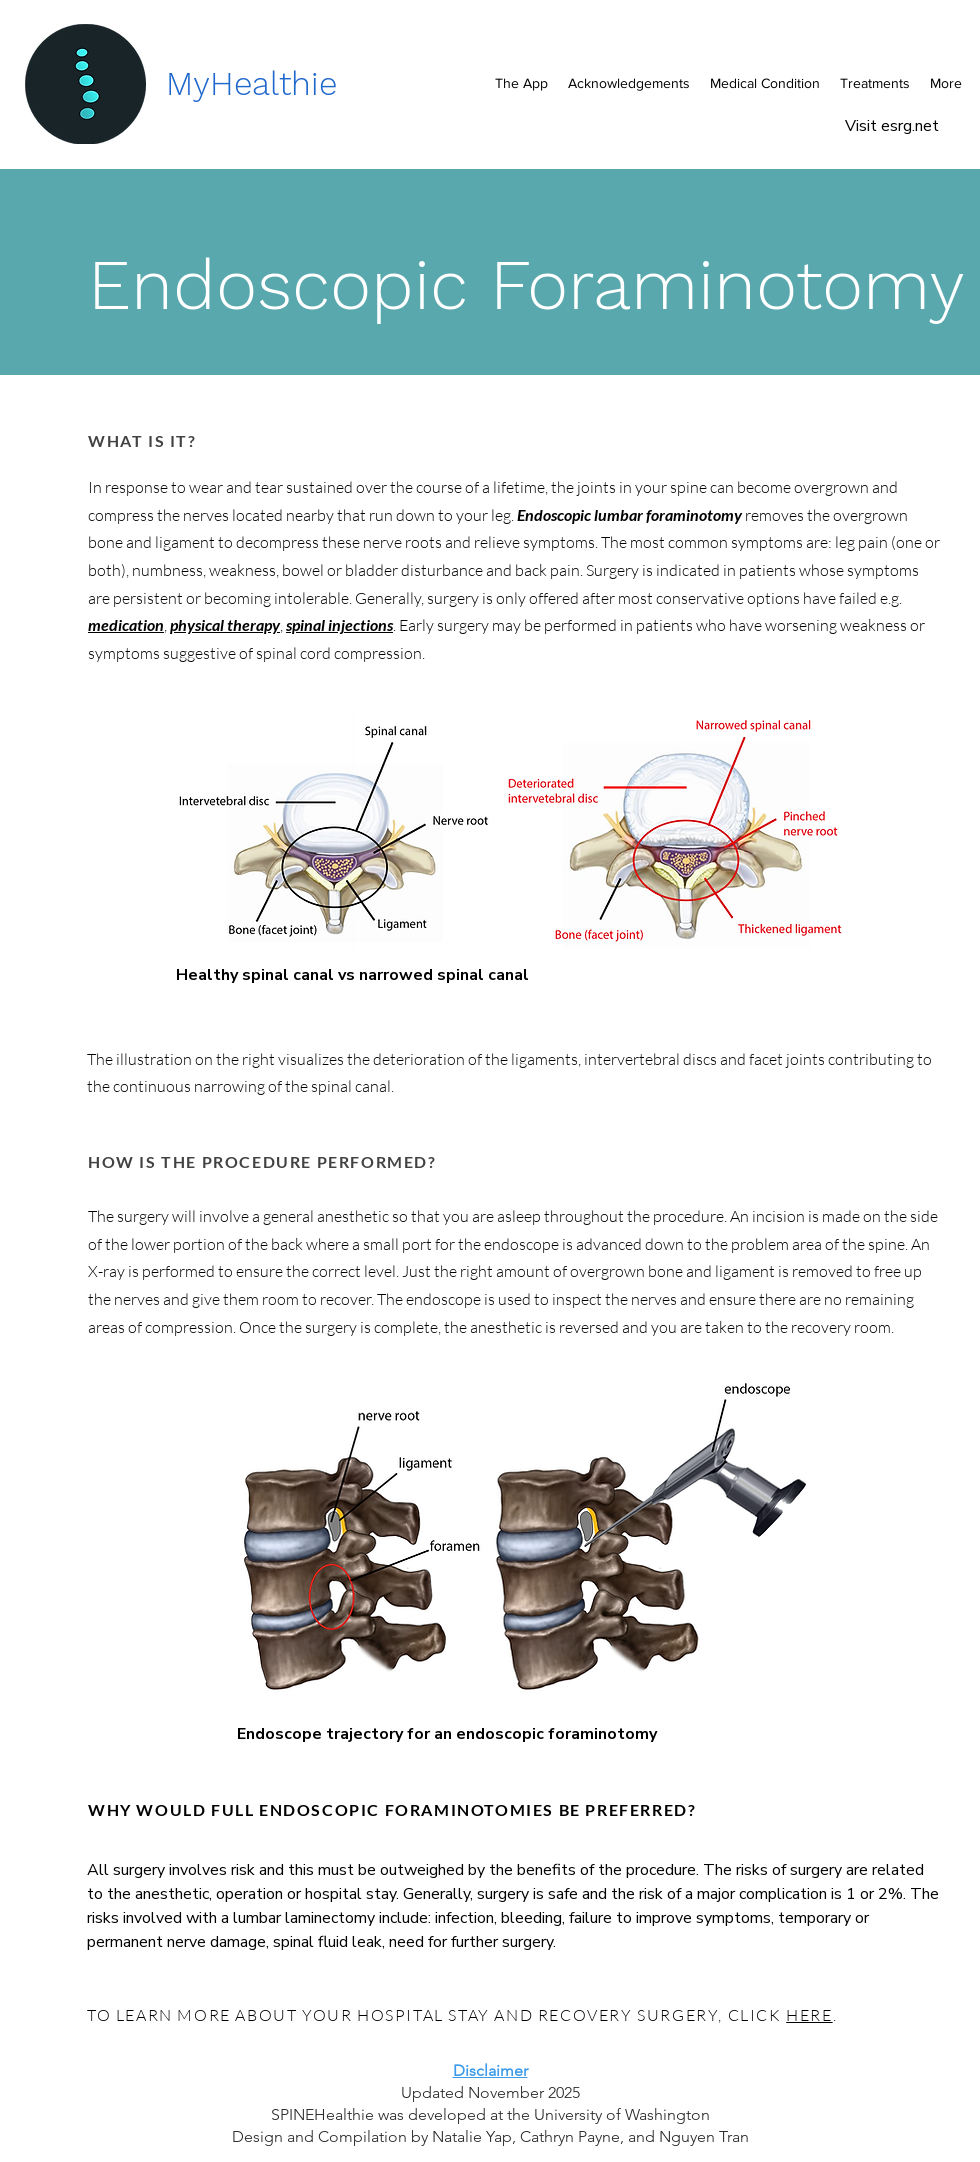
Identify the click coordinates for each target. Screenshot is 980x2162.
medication (126, 624)
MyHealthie (251, 83)
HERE (809, 2015)
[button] (765, 83)
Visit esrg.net (894, 126)
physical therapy (225, 624)
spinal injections (339, 624)
